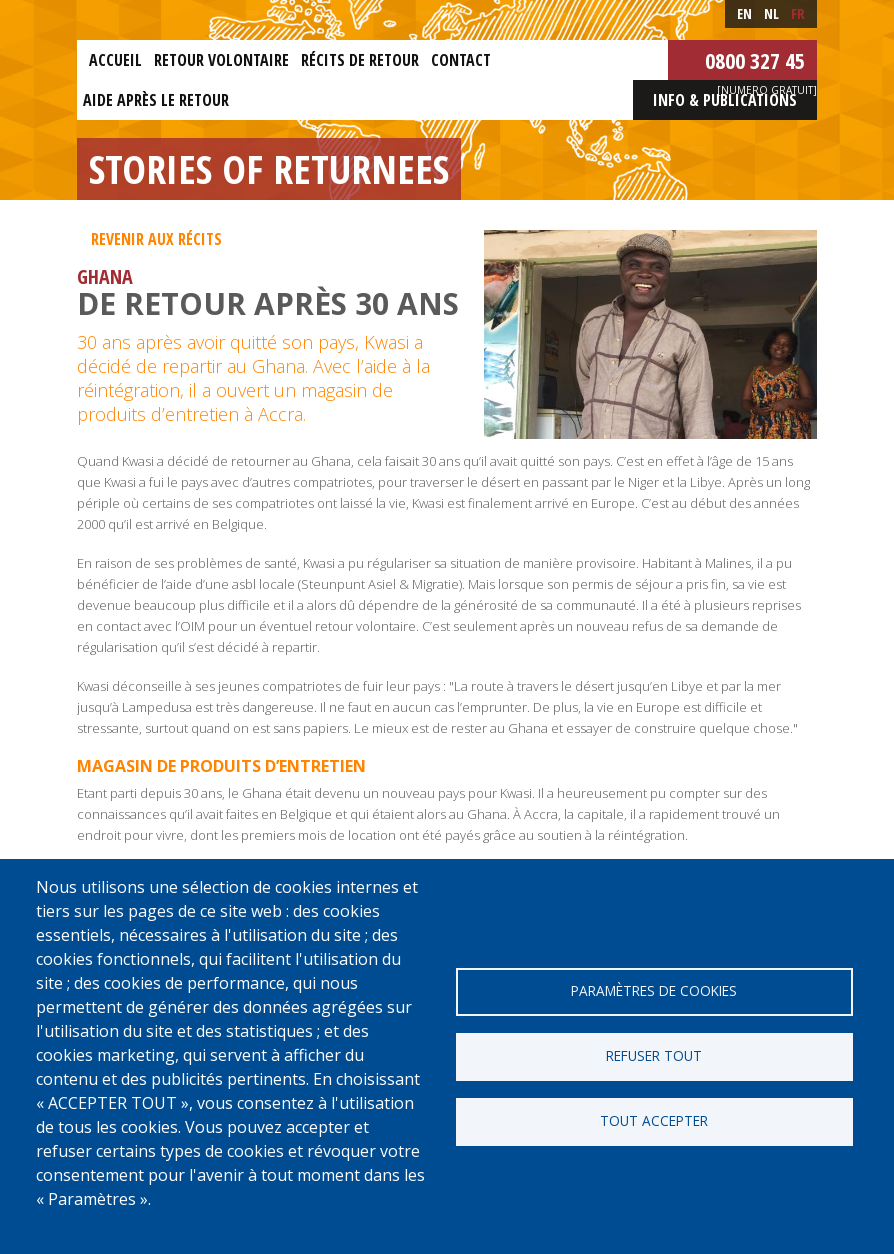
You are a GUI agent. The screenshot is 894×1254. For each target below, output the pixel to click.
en (744, 13)
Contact (461, 60)
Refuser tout (654, 1055)
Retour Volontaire (221, 60)
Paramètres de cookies (654, 990)
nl (771, 13)
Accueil (115, 60)
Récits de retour (360, 60)
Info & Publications (725, 100)
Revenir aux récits (156, 240)
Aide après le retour (156, 100)
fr (798, 13)
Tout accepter (654, 1120)
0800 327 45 (755, 60)
